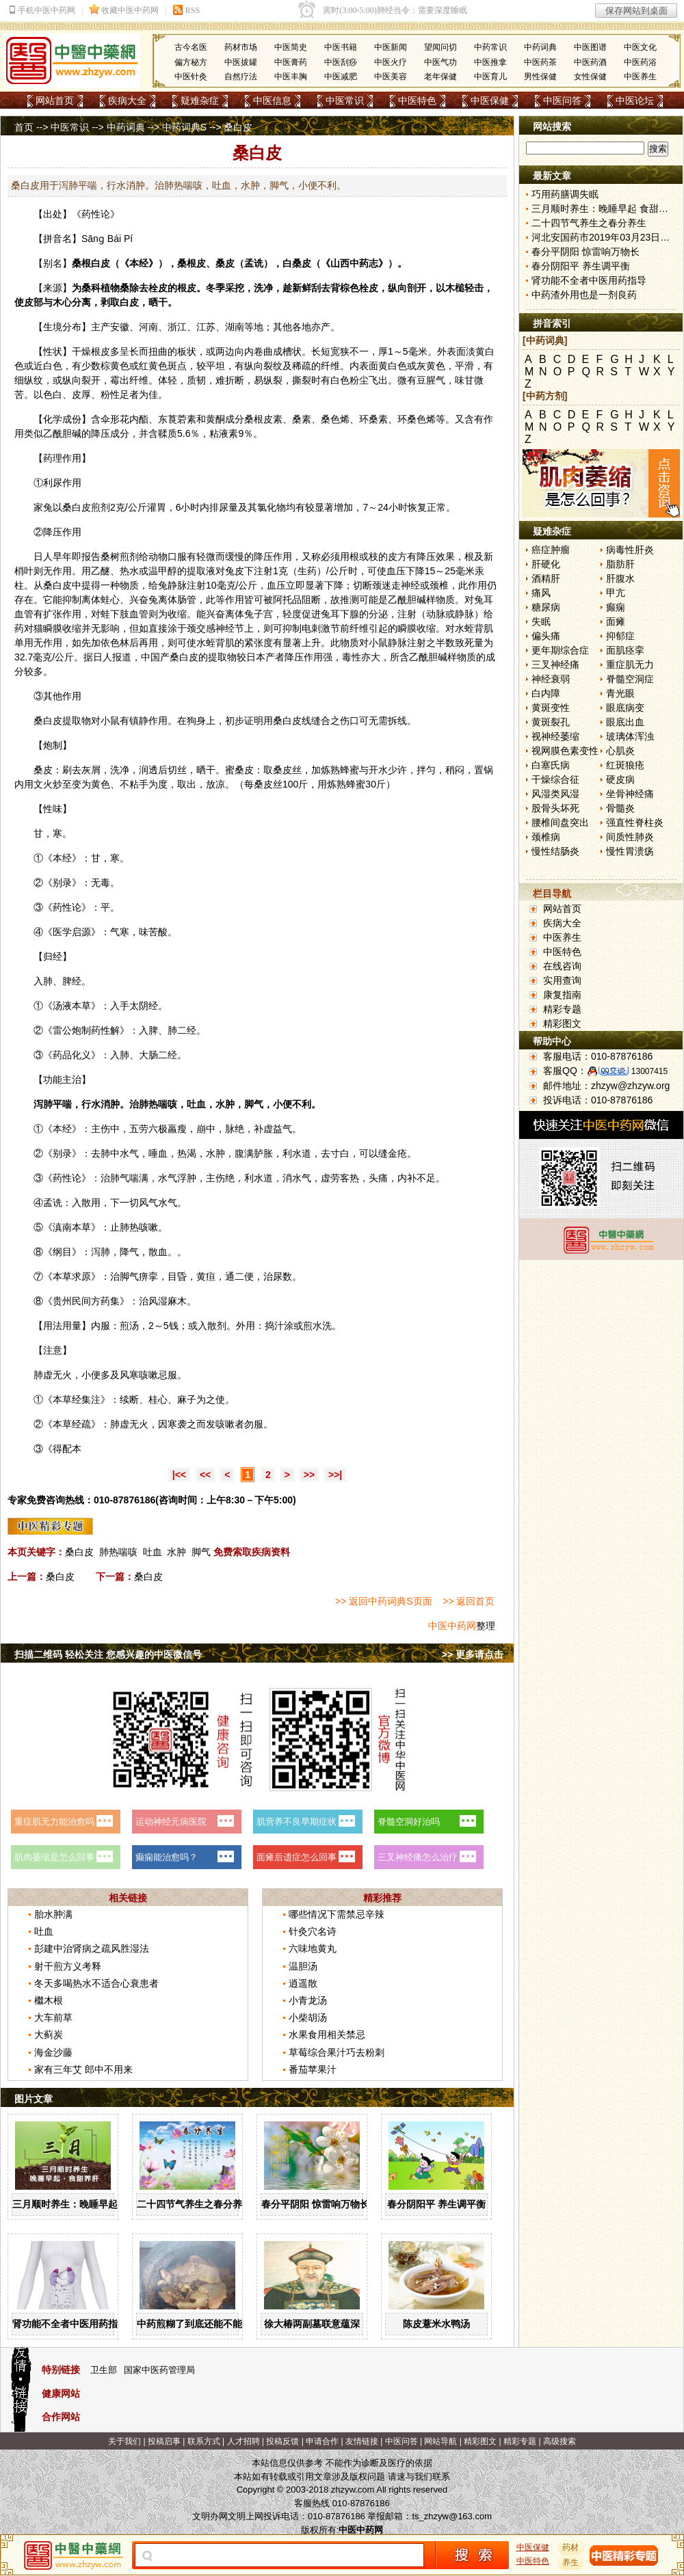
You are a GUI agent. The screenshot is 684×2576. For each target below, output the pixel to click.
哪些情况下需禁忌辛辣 (336, 1914)
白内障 (545, 693)
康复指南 (562, 994)
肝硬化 (545, 564)
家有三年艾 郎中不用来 (83, 2069)
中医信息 (272, 100)
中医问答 (562, 100)
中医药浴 (640, 62)
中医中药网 (452, 1625)
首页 (24, 127)
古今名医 (190, 47)
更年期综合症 (560, 650)
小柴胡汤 (308, 2017)
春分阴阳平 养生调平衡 (436, 2204)
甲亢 (615, 592)
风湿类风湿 (555, 793)
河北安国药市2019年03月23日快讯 (605, 237)
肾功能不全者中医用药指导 (69, 2323)
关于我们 (124, 2441)
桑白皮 (76, 507)
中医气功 (440, 62)
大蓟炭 (48, 2034)
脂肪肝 (620, 564)
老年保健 (440, 76)
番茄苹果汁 (313, 2069)
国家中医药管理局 (159, 2370)
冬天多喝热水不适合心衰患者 (96, 1983)
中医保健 (490, 100)
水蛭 (464, 628)
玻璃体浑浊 (630, 736)
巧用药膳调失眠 (564, 194)
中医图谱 (590, 47)
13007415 (649, 1071)
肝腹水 (620, 578)
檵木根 (48, 2000)
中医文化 (640, 47)
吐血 (152, 1551)
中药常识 (490, 47)
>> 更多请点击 (472, 1654)
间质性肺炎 (630, 836)
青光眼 (620, 693)
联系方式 (203, 2441)
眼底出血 (625, 721)
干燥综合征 (555, 779)
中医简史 (290, 47)
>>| (335, 1474)
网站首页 (55, 100)
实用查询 (562, 980)
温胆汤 (303, 1966)
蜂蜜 (349, 769)
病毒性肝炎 (630, 549)
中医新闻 (390, 47)
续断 (129, 1399)
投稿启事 (164, 2441)
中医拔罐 (240, 62)
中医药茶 (540, 62)
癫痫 (615, 607)
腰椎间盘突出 (560, 822)
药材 (571, 2547)
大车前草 (53, 2017)
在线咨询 (562, 966)
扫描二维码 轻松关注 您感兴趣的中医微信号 (108, 1654)
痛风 (541, 592)
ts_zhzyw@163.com (452, 2516)
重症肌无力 (630, 664)
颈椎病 (545, 836)
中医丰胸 (290, 76)
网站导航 (440, 2441)
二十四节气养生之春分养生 (194, 2204)
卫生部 (103, 2370)
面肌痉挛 (625, 650)
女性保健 (590, 76)
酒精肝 (545, 578)
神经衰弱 (550, 678)
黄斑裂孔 (550, 721)
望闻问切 (440, 47)
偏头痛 (545, 635)
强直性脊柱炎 (634, 822)
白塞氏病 (550, 765)
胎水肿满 (53, 1914)
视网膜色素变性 (564, 750)
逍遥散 (303, 1983)
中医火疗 (390, 62)
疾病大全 (127, 100)
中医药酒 (590, 62)
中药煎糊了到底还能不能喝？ (199, 2323)
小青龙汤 (308, 2000)
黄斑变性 (550, 707)
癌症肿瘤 (550, 549)
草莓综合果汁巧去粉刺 (336, 2052)
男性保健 (540, 76)
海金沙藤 (53, 2052)
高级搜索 (559, 2441)
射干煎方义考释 (67, 1966)
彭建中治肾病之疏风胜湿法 (91, 1948)
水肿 (176, 1551)
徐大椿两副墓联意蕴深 (312, 2323)
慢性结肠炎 (555, 851)
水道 (301, 1153)
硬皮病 (620, 779)
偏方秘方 (190, 62)
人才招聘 (243, 2441)
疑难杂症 (200, 100)
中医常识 (345, 100)
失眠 (541, 621)
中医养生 (640, 76)
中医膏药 (290, 62)
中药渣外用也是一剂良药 (584, 294)
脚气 (201, 1551)
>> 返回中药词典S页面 (383, 1601)
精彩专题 (562, 1009)
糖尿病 (545, 607)
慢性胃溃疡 (630, 851)
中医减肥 (340, 76)
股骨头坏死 (555, 808)
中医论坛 (635, 100)
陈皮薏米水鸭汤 (436, 2323)
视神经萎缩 (555, 736)
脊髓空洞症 (630, 678)
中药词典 (540, 47)
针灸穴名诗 (313, 1931)
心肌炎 (620, 750)
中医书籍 (340, 47)
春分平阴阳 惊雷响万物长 (315, 2204)
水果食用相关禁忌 (327, 2034)
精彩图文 (562, 1023)
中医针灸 (190, 76)
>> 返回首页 (469, 1601)
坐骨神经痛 (630, 793)
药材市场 (240, 47)
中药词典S (184, 127)
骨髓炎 (620, 808)
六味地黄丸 (313, 1948)
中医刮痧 (340, 62)
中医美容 (390, 76)
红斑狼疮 (625, 765)
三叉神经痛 (555, 664)
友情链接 (361, 2441)
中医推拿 (490, 62)
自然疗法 (240, 76)
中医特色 (417, 100)
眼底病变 (625, 707)
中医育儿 (490, 76)
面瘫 (615, 621)
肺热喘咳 (118, 1551)
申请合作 (322, 2441)
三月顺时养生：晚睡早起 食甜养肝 (85, 2204)
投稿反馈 (282, 2441)
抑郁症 (620, 635)
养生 (571, 2562)
